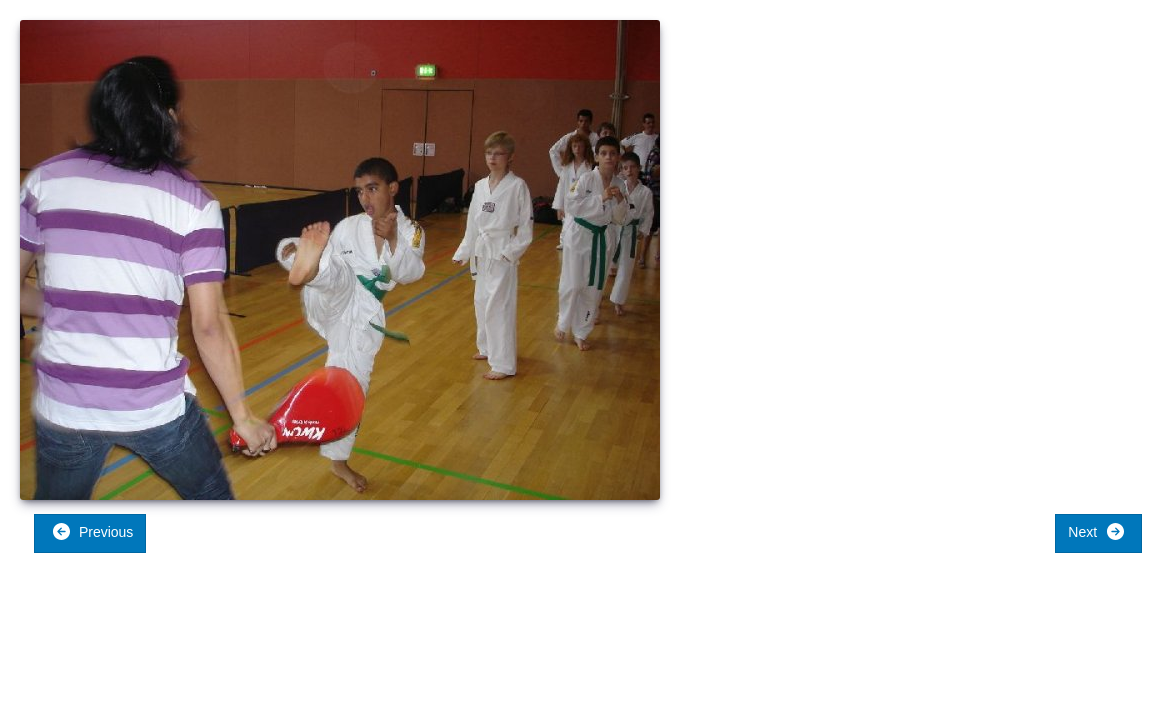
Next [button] (1096, 531)
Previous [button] (92, 531)
